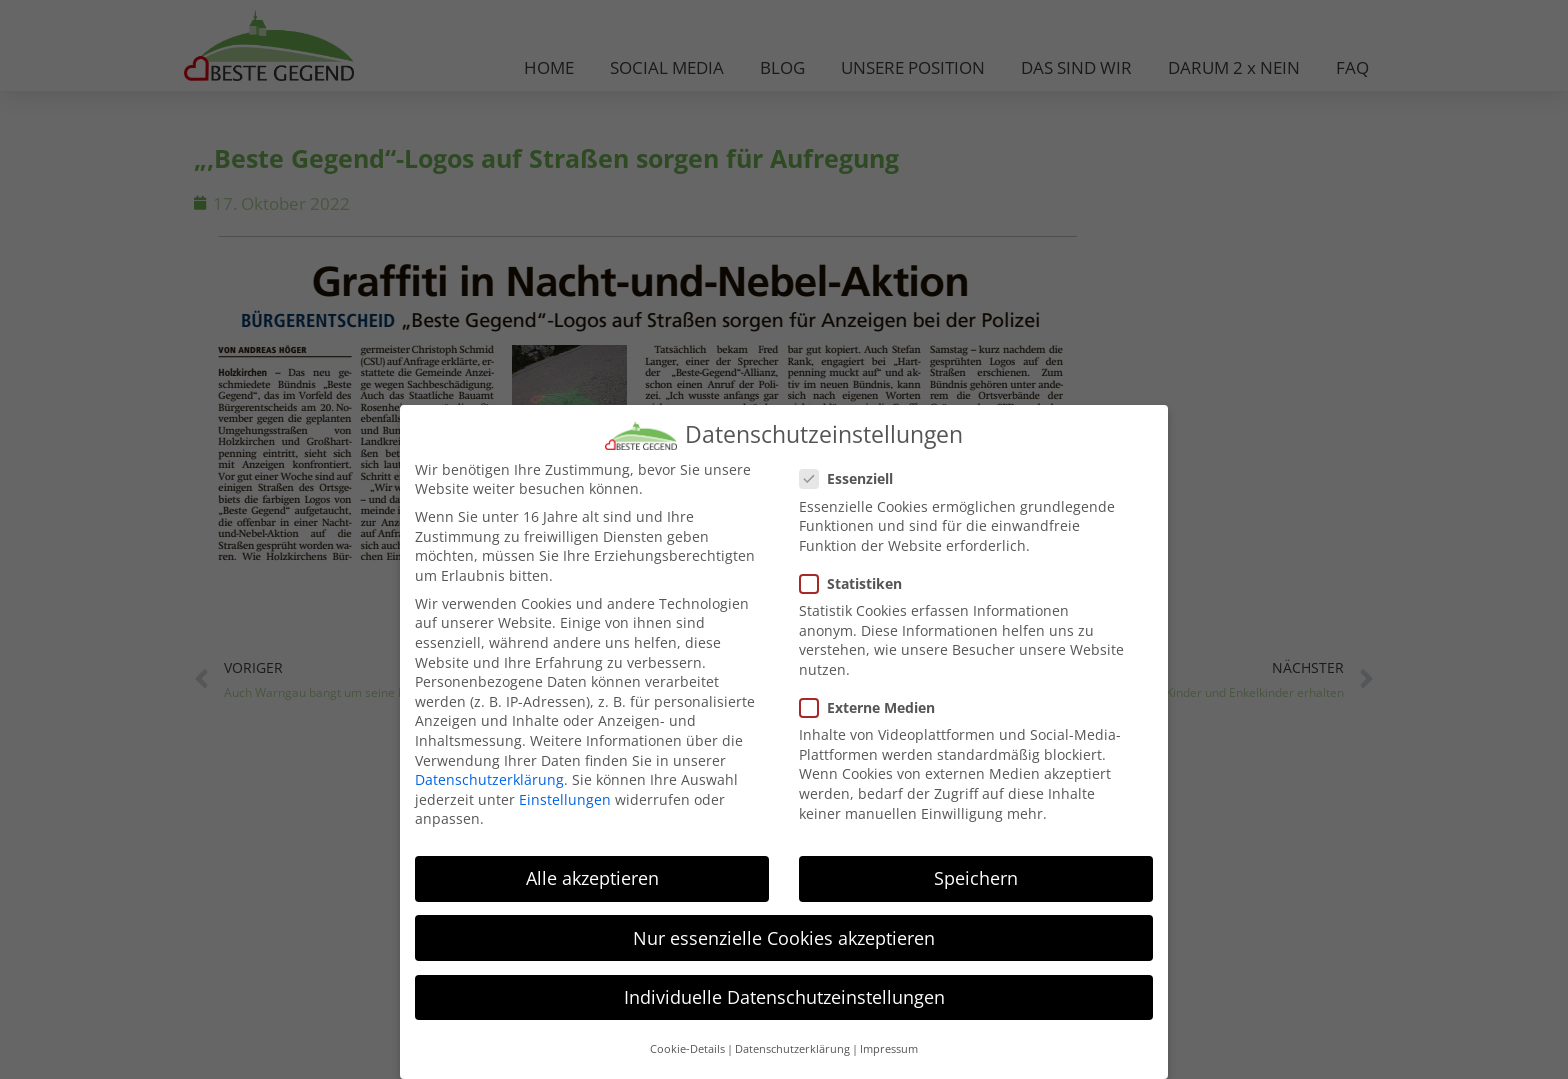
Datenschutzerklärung (489, 778)
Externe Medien (873, 705)
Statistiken (857, 581)
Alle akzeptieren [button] (592, 877)
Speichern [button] (976, 877)
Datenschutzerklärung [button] (792, 1047)
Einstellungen (565, 797)
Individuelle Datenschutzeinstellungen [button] (784, 995)
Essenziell (852, 477)
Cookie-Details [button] (687, 1047)
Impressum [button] (889, 1047)
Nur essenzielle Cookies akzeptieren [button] (784, 936)
